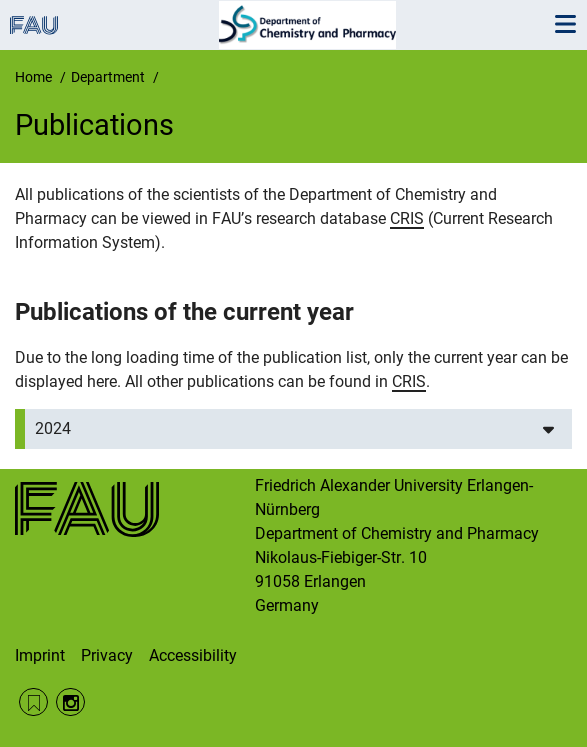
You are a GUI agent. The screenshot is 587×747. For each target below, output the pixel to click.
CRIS (407, 218)
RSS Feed (33, 702)
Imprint (40, 655)
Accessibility (193, 655)
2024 (53, 428)
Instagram (70, 702)
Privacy (107, 655)
